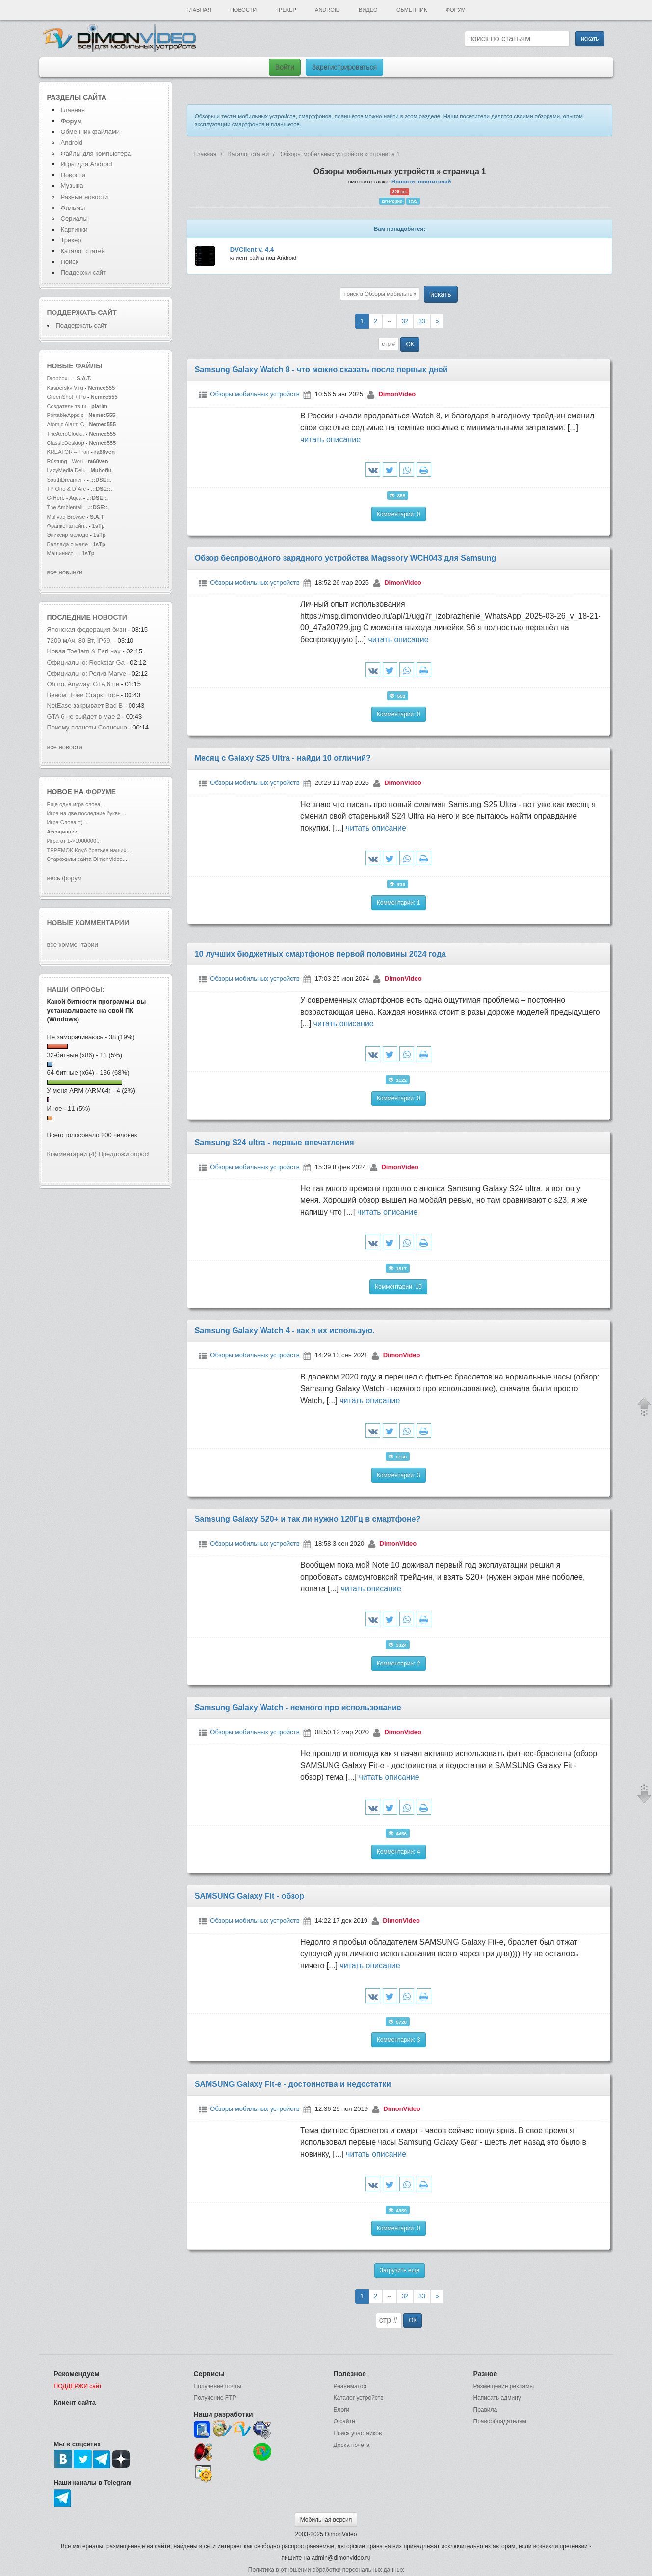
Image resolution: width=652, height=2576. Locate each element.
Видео (368, 10)
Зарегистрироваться (344, 67)
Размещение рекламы (503, 2386)
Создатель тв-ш (67, 406)
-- (389, 321)
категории (392, 200)
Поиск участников (358, 2433)
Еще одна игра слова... (76, 804)
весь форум (64, 878)
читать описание (330, 439)
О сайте (344, 2421)
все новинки (65, 572)
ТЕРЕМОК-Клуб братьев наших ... (89, 850)
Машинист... (62, 553)
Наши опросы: (76, 989)
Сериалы (74, 218)
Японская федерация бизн (86, 629)
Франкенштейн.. (67, 526)
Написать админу (497, 2397)
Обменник (411, 10)
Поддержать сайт (82, 312)
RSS (413, 200)
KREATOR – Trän (68, 452)
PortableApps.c (65, 415)
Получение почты (218, 2386)
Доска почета (352, 2445)
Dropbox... (59, 378)
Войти (284, 67)
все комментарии (72, 944)
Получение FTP (215, 2397)
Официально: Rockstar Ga (86, 662)
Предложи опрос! (124, 1154)
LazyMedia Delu (66, 470)
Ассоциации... (64, 831)
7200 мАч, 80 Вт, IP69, (80, 640)
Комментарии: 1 (398, 902)
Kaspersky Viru (65, 387)
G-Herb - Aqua (65, 498)
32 (405, 321)
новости (110, 617)
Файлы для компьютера (96, 153)
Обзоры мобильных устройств (254, 394)
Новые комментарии (88, 923)
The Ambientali (65, 507)
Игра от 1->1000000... (74, 841)
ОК (410, 344)
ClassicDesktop (65, 443)
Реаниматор (350, 2386)
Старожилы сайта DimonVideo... (87, 859)
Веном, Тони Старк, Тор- (83, 695)
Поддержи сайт (83, 272)
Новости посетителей (421, 181)
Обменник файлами (90, 131)
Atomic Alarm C (65, 424)
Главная (198, 10)
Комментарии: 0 (398, 514)
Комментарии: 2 (398, 1663)
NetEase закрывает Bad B (85, 705)
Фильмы (73, 207)
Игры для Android (86, 164)
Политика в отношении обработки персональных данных (326, 2569)
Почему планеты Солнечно (87, 727)
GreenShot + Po (66, 397)
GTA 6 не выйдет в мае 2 (84, 716)
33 (421, 321)
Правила (485, 2409)
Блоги (342, 2409)
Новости (243, 10)
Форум (456, 10)
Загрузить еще (399, 2270)
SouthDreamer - (66, 480)
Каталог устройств (359, 2397)
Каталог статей (83, 251)
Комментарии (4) (72, 1154)
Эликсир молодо (68, 535)
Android (327, 10)
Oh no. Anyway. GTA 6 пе (83, 684)
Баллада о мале (67, 544)
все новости (64, 747)
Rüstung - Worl (65, 461)
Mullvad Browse (66, 517)
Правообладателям (499, 2421)
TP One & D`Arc (66, 489)
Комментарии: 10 (398, 1286)
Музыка (72, 185)
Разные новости (84, 197)
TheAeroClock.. (65, 434)
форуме (101, 792)
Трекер (285, 10)
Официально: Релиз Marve (86, 673)
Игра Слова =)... (67, 822)
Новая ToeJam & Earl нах (84, 651)
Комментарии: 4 (398, 1851)
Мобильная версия (326, 2519)
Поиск (69, 261)
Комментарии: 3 (398, 1475)
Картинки (74, 229)
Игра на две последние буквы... (86, 813)
